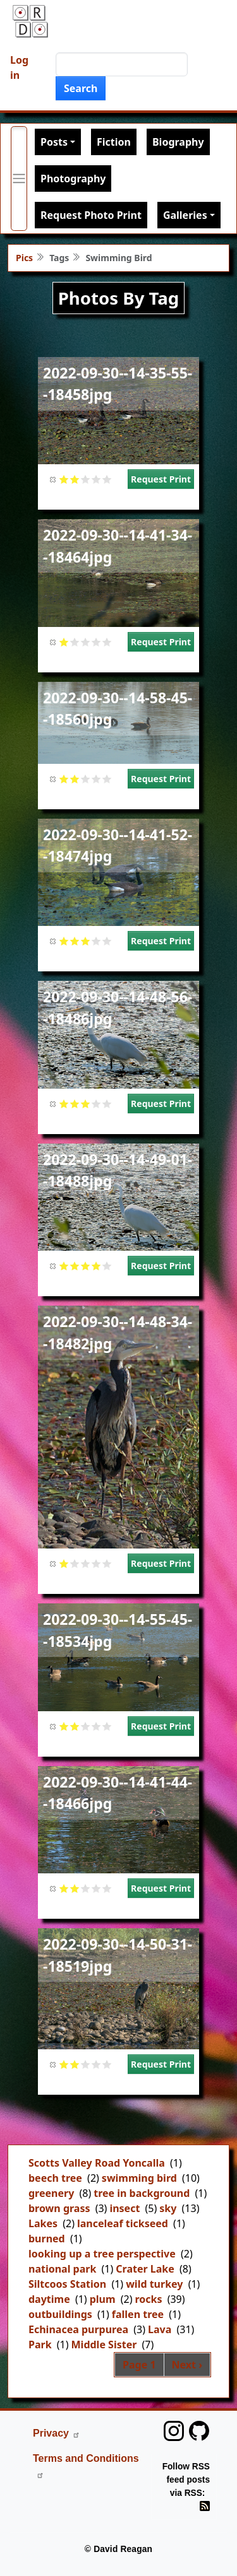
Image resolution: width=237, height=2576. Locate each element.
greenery (51, 2193)
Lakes (43, 2223)
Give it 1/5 (64, 479)
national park (62, 2269)
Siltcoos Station (67, 2284)
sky (167, 2208)
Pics (24, 258)
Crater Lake (145, 2269)
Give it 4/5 (96, 479)
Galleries (185, 215)
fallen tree (138, 2314)
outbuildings (60, 2314)
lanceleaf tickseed (122, 2223)
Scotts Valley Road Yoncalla (96, 2163)
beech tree (55, 2178)
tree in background (142, 2193)
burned (46, 2238)
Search (80, 88)
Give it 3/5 (85, 479)
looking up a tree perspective (102, 2254)
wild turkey (154, 2284)
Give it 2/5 (75, 479)
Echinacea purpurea (78, 2329)
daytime (49, 2299)
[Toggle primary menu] (19, 178)
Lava (159, 2329)
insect (124, 2208)
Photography (73, 178)
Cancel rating (53, 479)
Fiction (114, 142)
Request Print (161, 479)
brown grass (59, 2208)
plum (103, 2299)
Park (40, 2344)
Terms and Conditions (86, 2466)
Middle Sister (104, 2344)
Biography (178, 142)
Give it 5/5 (107, 479)
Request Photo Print (91, 215)
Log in (19, 67)
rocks (148, 2299)
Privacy (56, 2433)
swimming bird (139, 2178)
